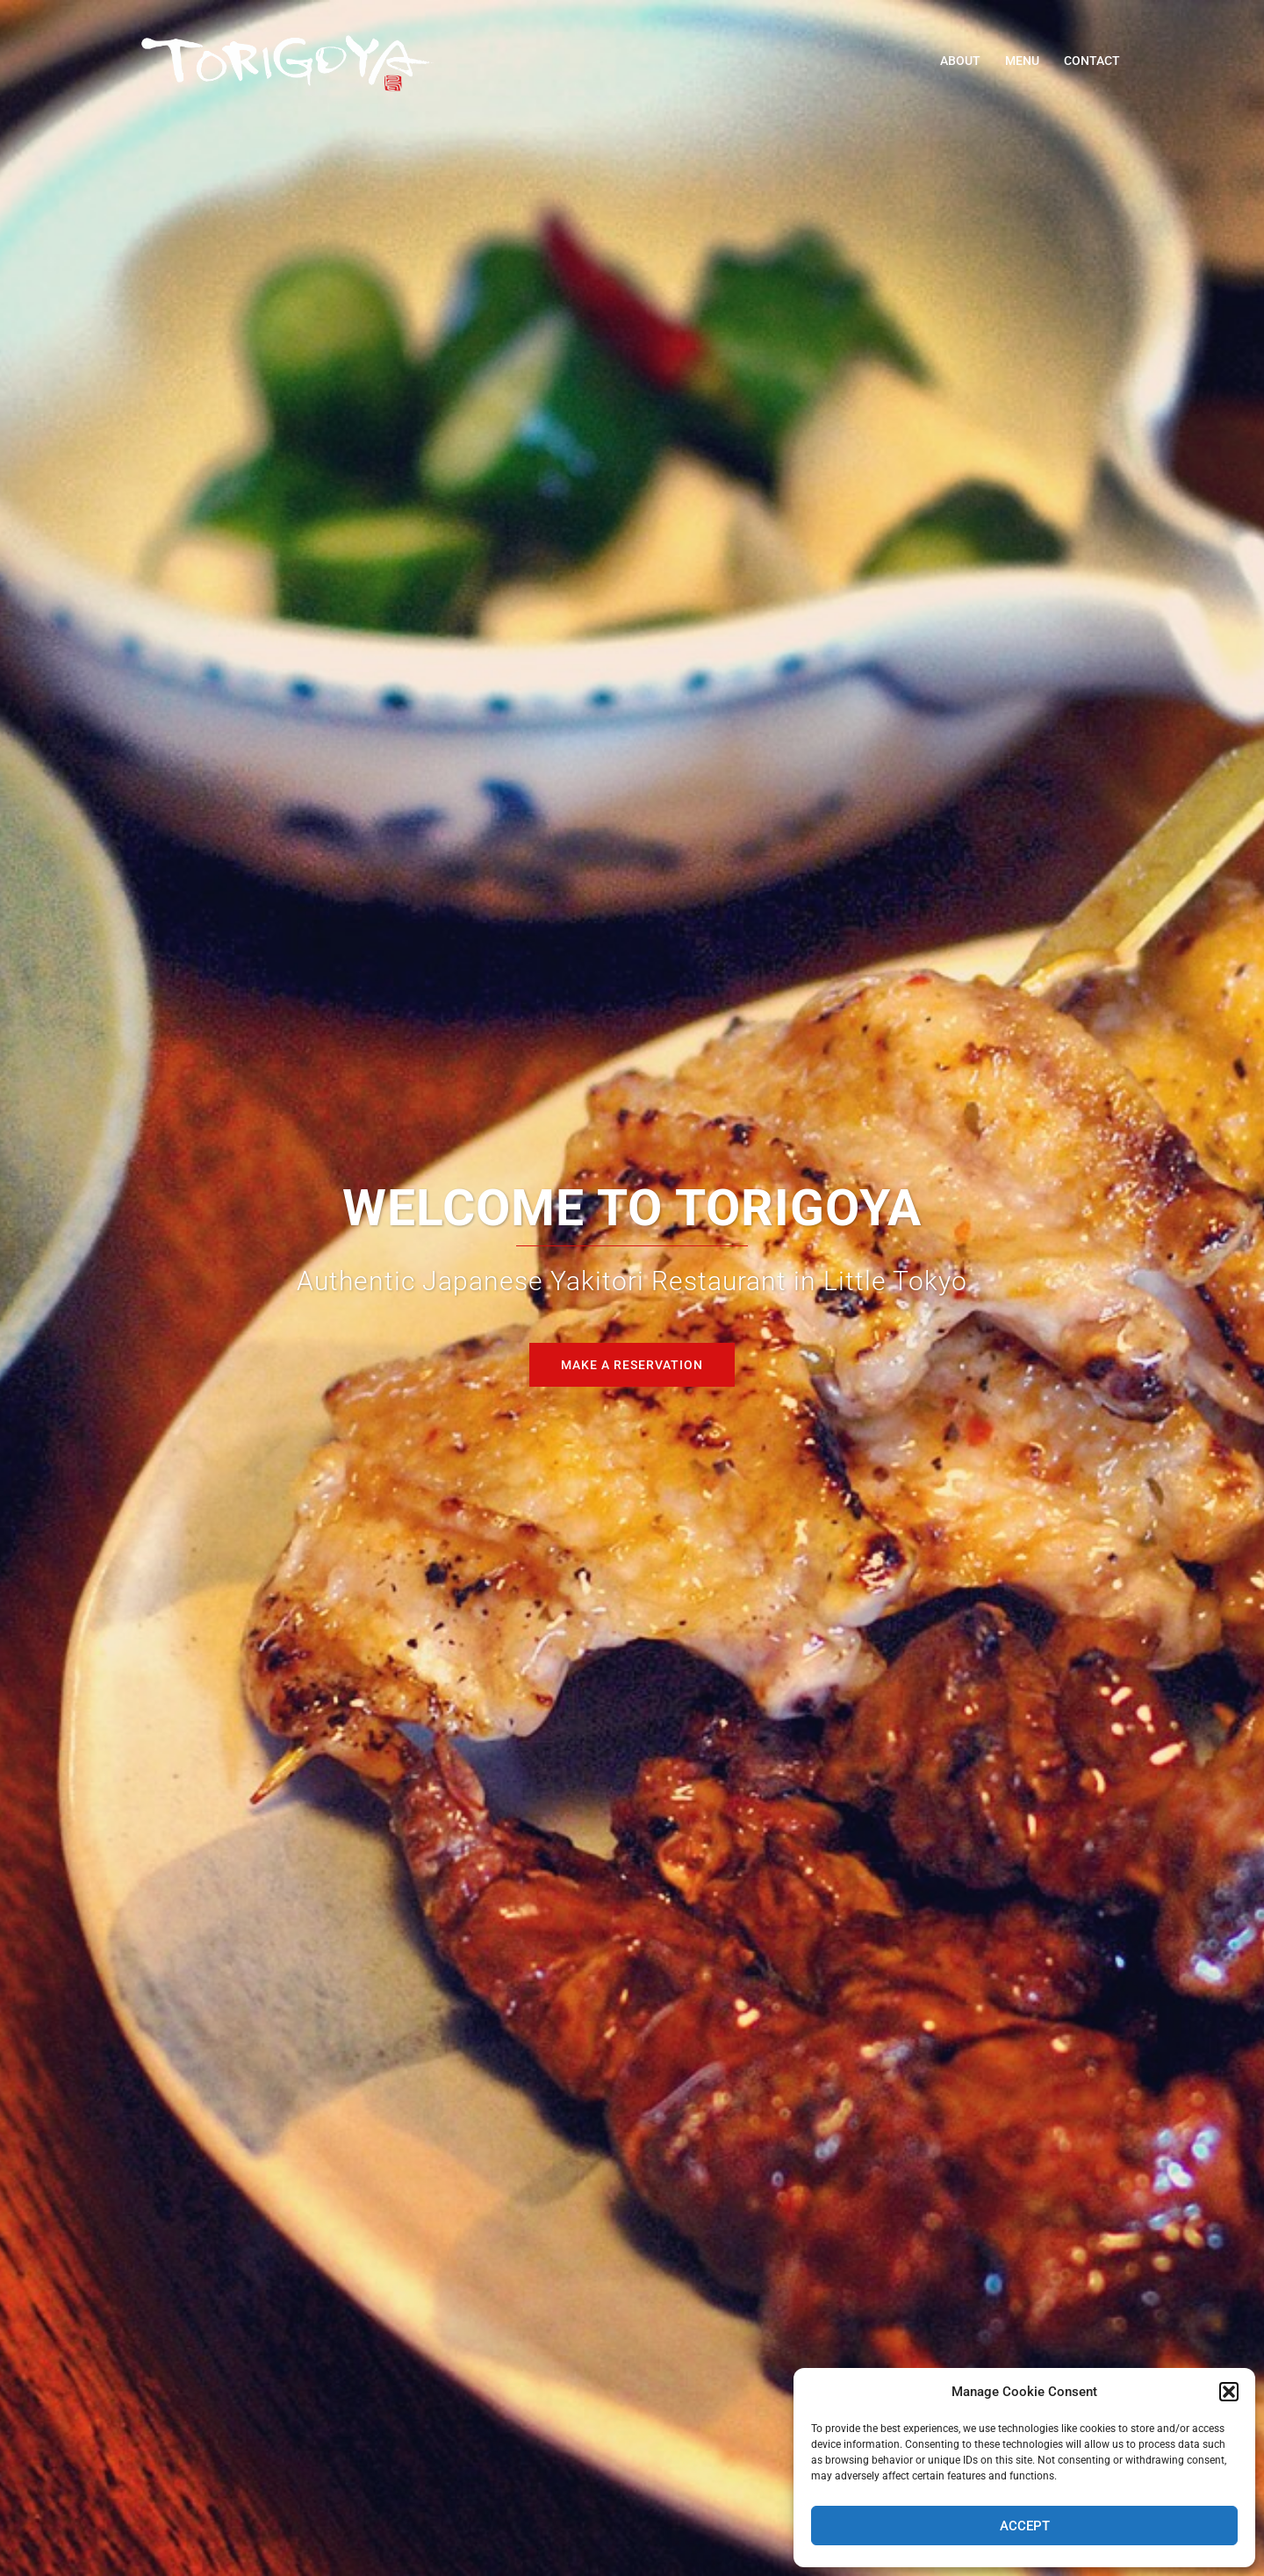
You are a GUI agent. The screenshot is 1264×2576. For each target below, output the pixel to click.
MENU (1022, 61)
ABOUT (960, 61)
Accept (1025, 2526)
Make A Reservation (632, 1365)
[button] (1229, 2391)
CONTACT (1092, 61)
